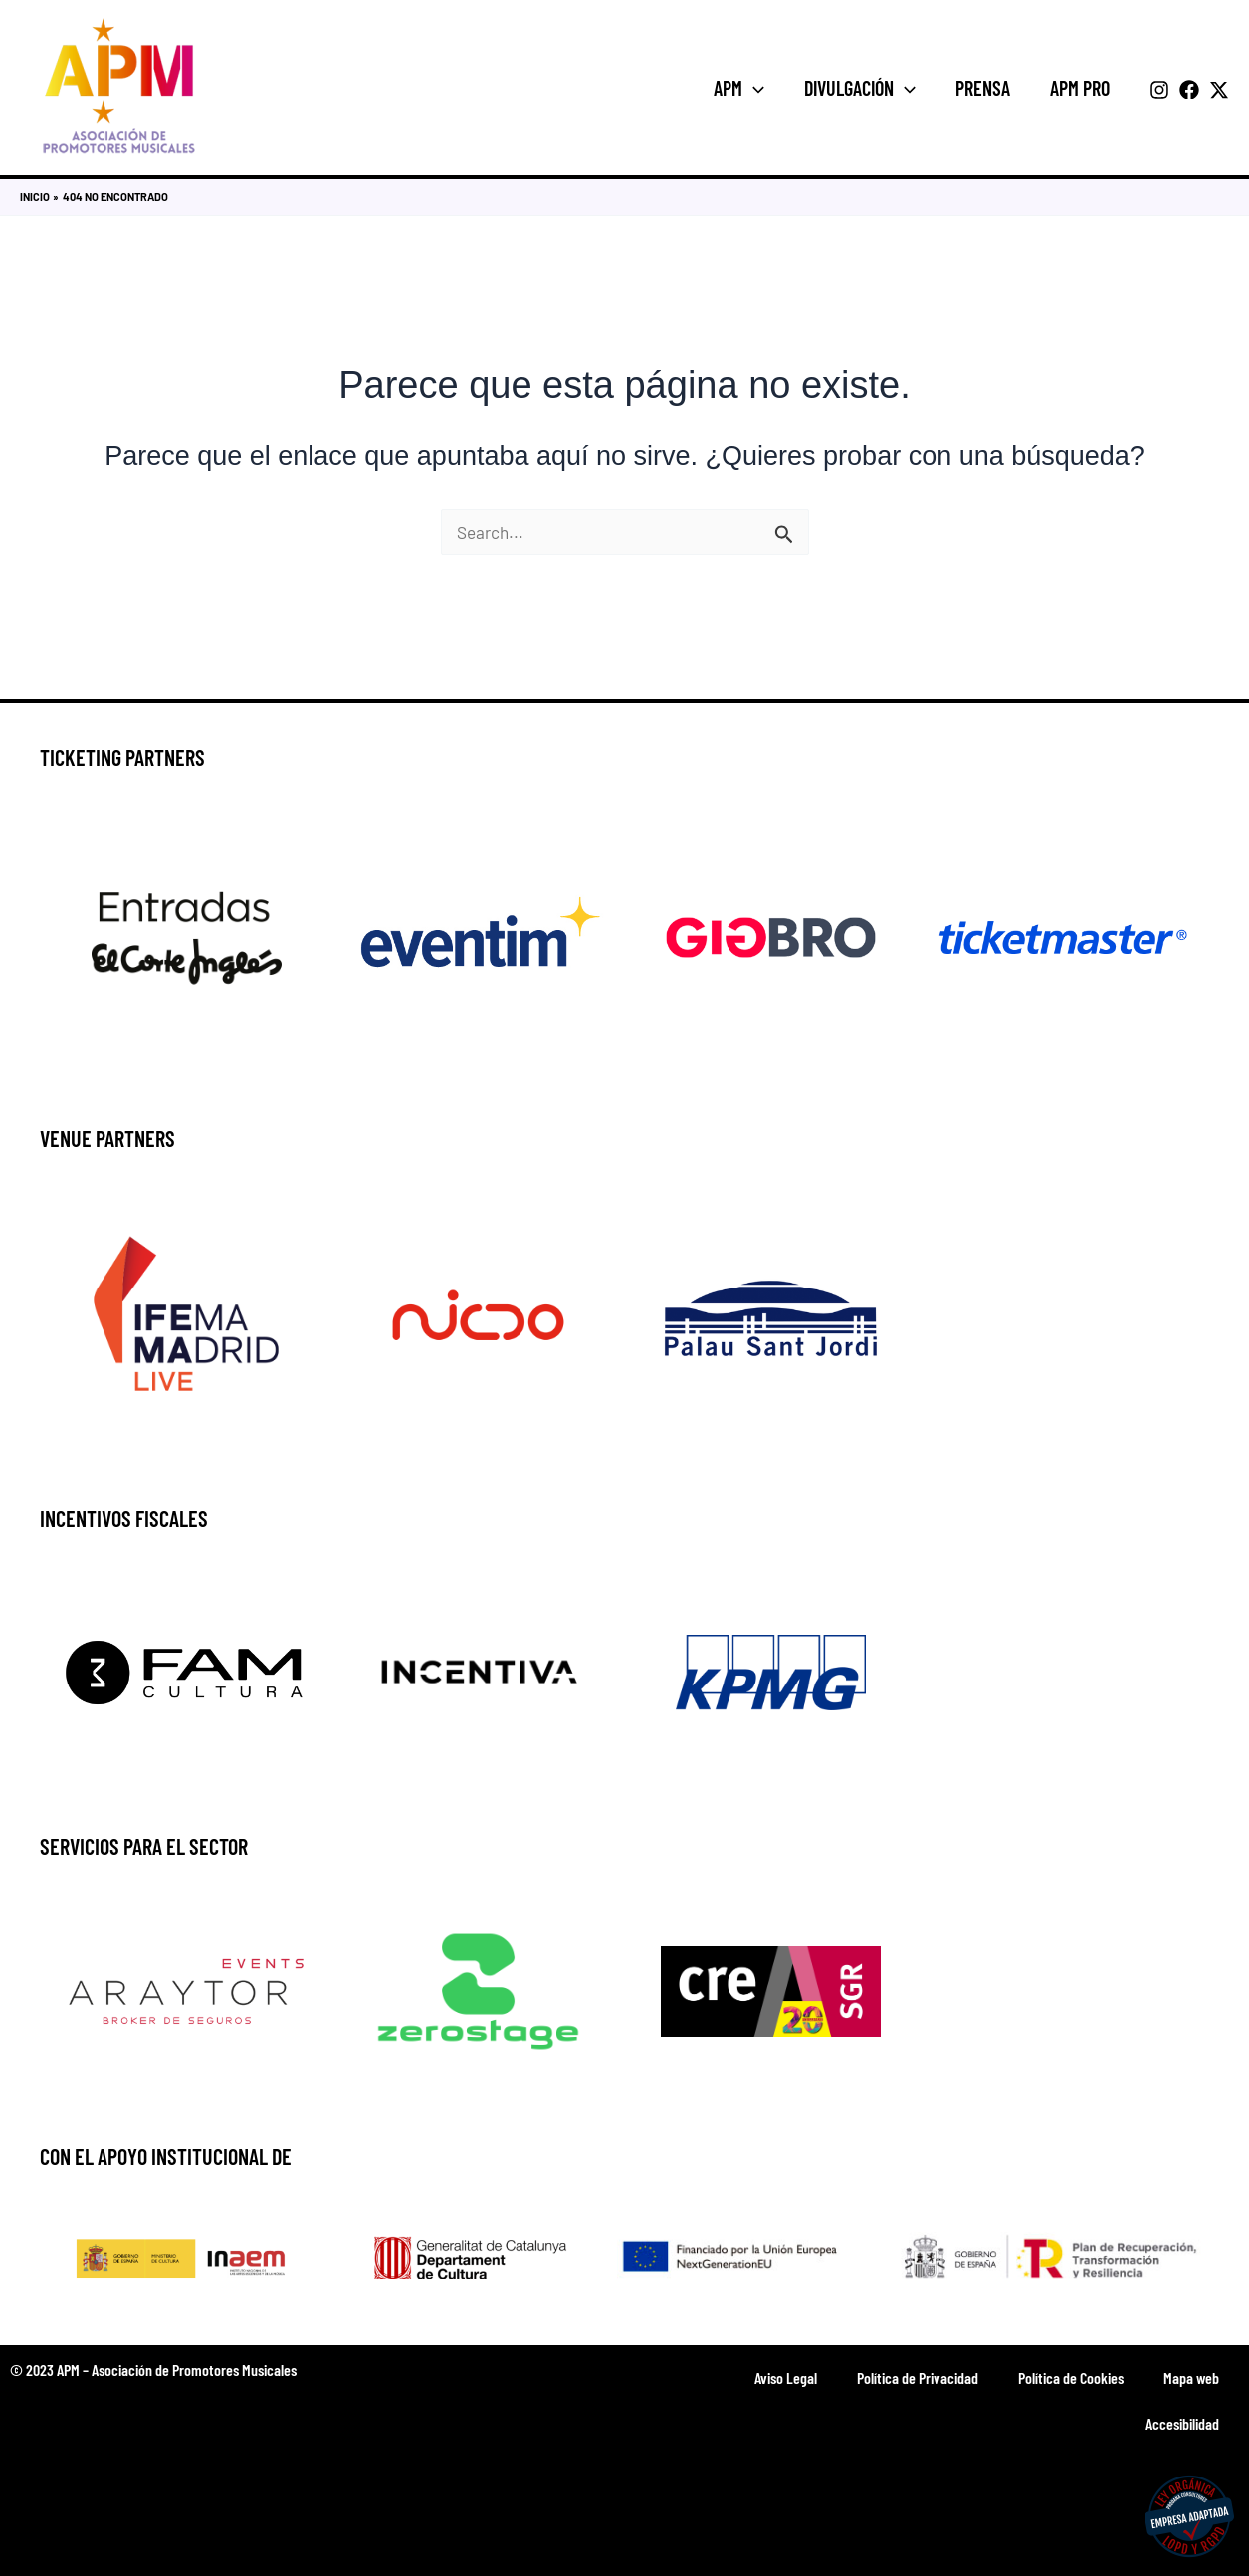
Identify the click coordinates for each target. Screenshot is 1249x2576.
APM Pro (1080, 87)
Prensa (982, 87)
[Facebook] (1189, 89)
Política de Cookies (1071, 2377)
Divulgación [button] (860, 87)
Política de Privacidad (917, 2377)
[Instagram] (1159, 89)
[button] (753, 87)
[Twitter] (1219, 89)
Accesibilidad (1182, 2423)
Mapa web (1191, 2377)
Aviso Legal (785, 2377)
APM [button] (739, 87)
